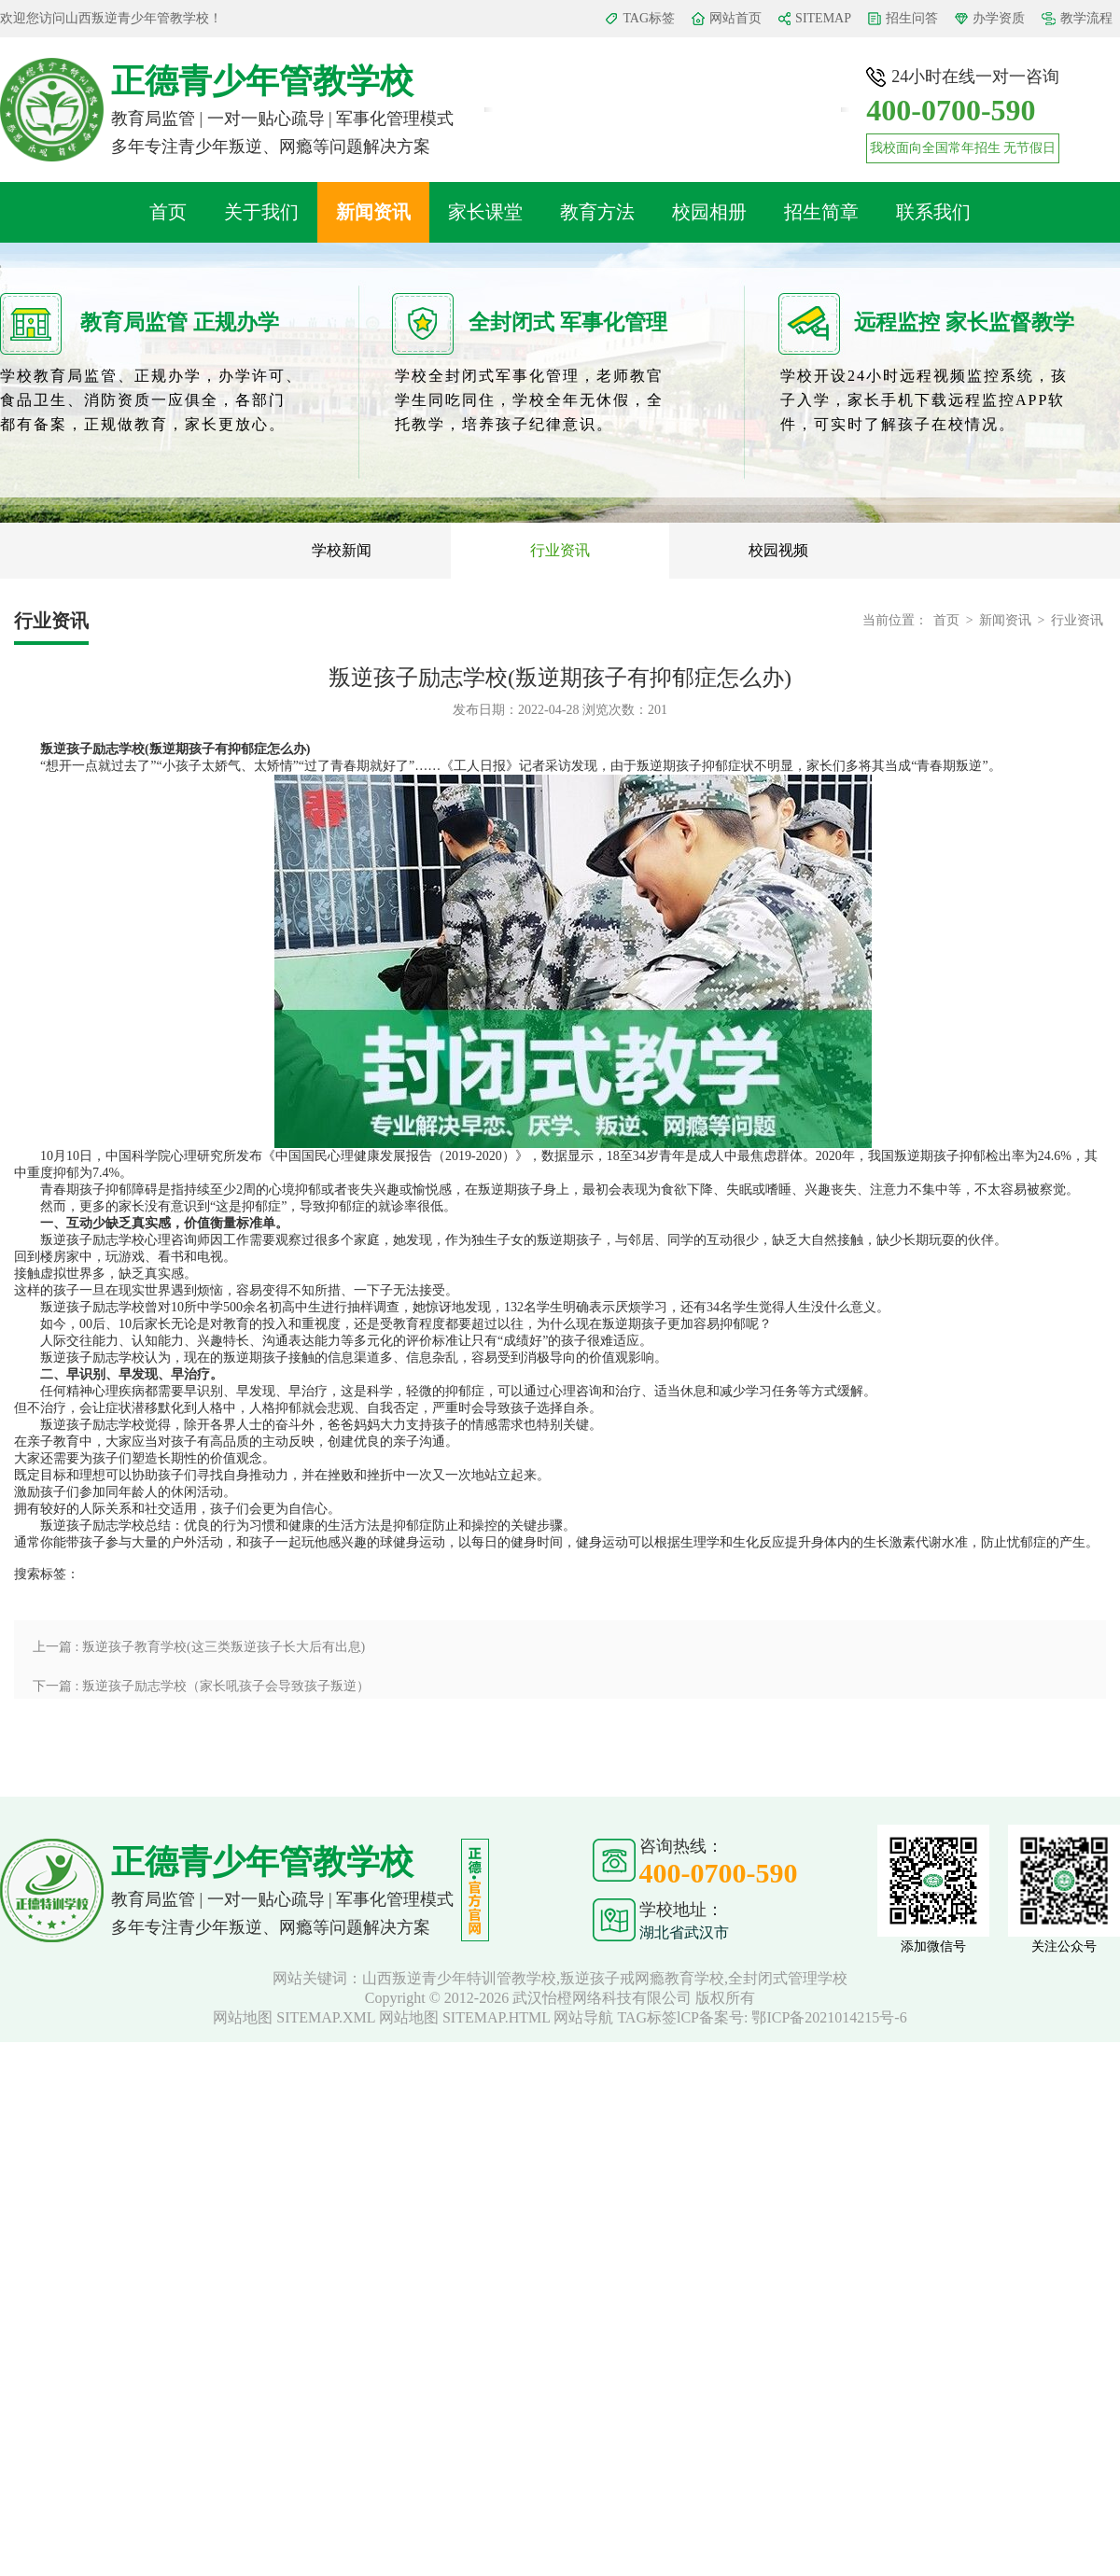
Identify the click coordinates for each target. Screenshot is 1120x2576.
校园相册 (709, 212)
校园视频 (778, 550)
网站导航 (583, 2017)
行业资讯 (560, 550)
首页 (168, 212)
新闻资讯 (373, 212)
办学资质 (999, 18)
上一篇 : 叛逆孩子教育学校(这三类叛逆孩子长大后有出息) (199, 1647)
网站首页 (735, 18)
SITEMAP (823, 18)
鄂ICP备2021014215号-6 (828, 2017)
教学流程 (1086, 18)
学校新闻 (341, 550)
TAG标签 (649, 18)
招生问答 (912, 18)
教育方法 (597, 212)
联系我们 (933, 212)
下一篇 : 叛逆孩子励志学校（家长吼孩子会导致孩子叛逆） (201, 1686)
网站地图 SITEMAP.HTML (464, 2017)
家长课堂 (485, 212)
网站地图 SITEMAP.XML (294, 2017)
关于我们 (261, 212)
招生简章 (821, 212)
